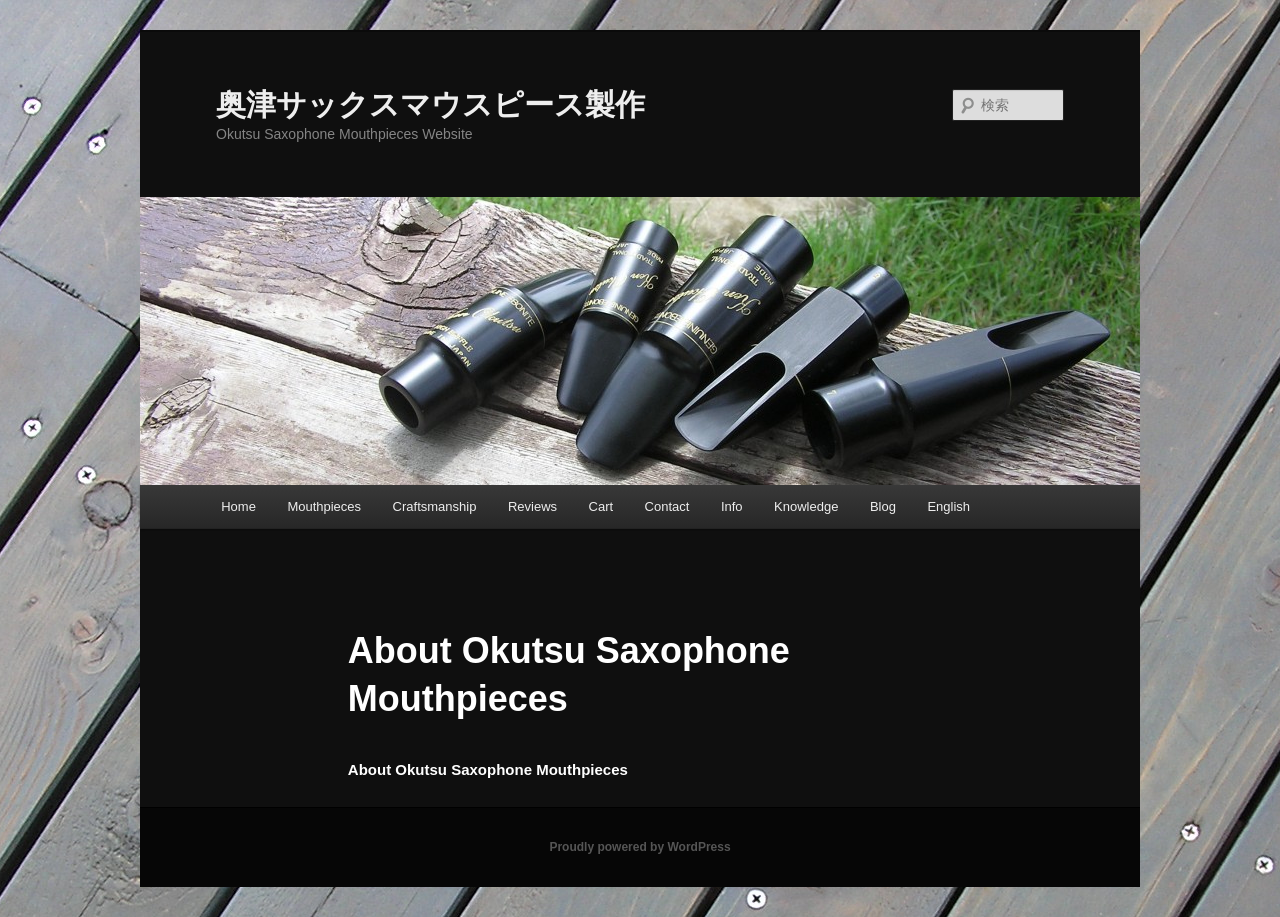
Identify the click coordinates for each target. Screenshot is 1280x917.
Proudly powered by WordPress (639, 847)
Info (732, 506)
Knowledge (806, 506)
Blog (883, 506)
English (948, 506)
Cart (601, 506)
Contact (667, 506)
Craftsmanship (435, 506)
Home (238, 506)
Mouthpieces (324, 506)
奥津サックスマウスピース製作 (430, 104)
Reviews (532, 506)
